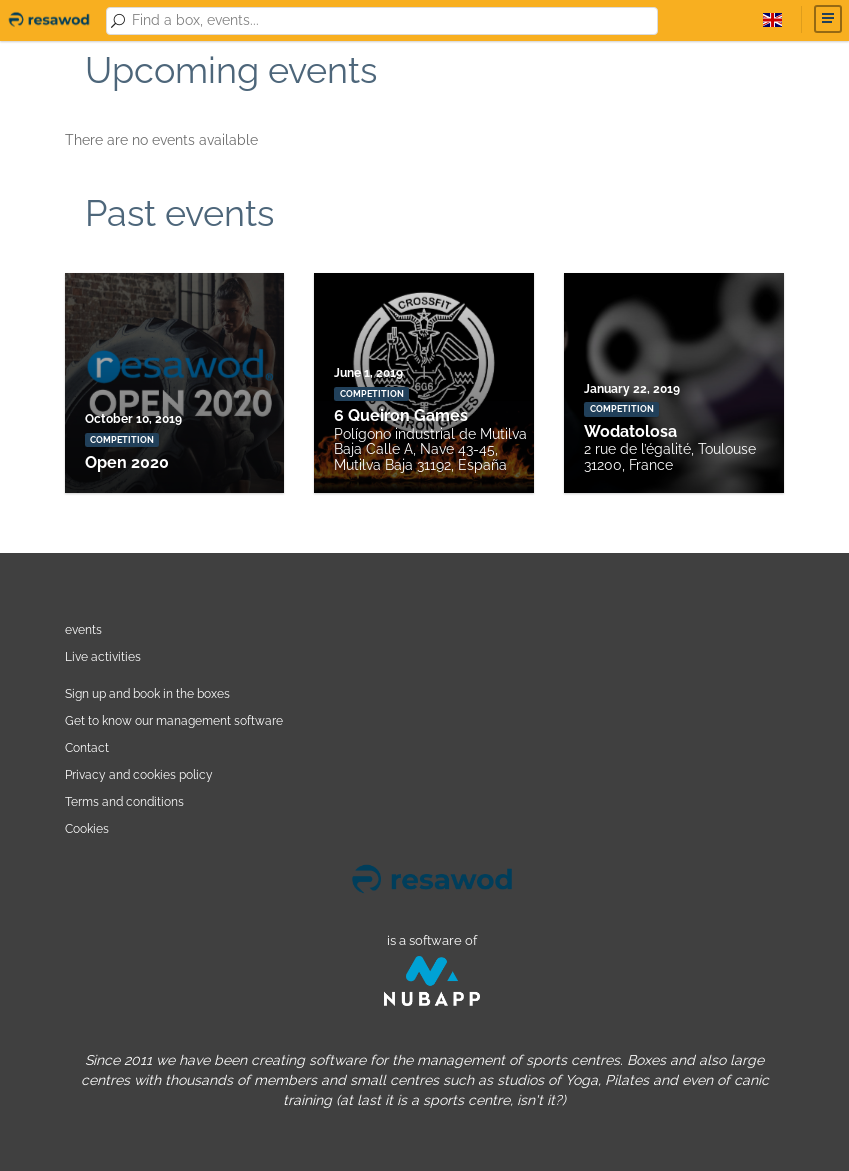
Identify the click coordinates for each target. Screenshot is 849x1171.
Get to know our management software (174, 720)
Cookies (87, 828)
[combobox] (391, 21)
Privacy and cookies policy (139, 774)
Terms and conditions (124, 801)
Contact (87, 747)
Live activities (103, 656)
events (83, 629)
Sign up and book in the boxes (147, 693)
